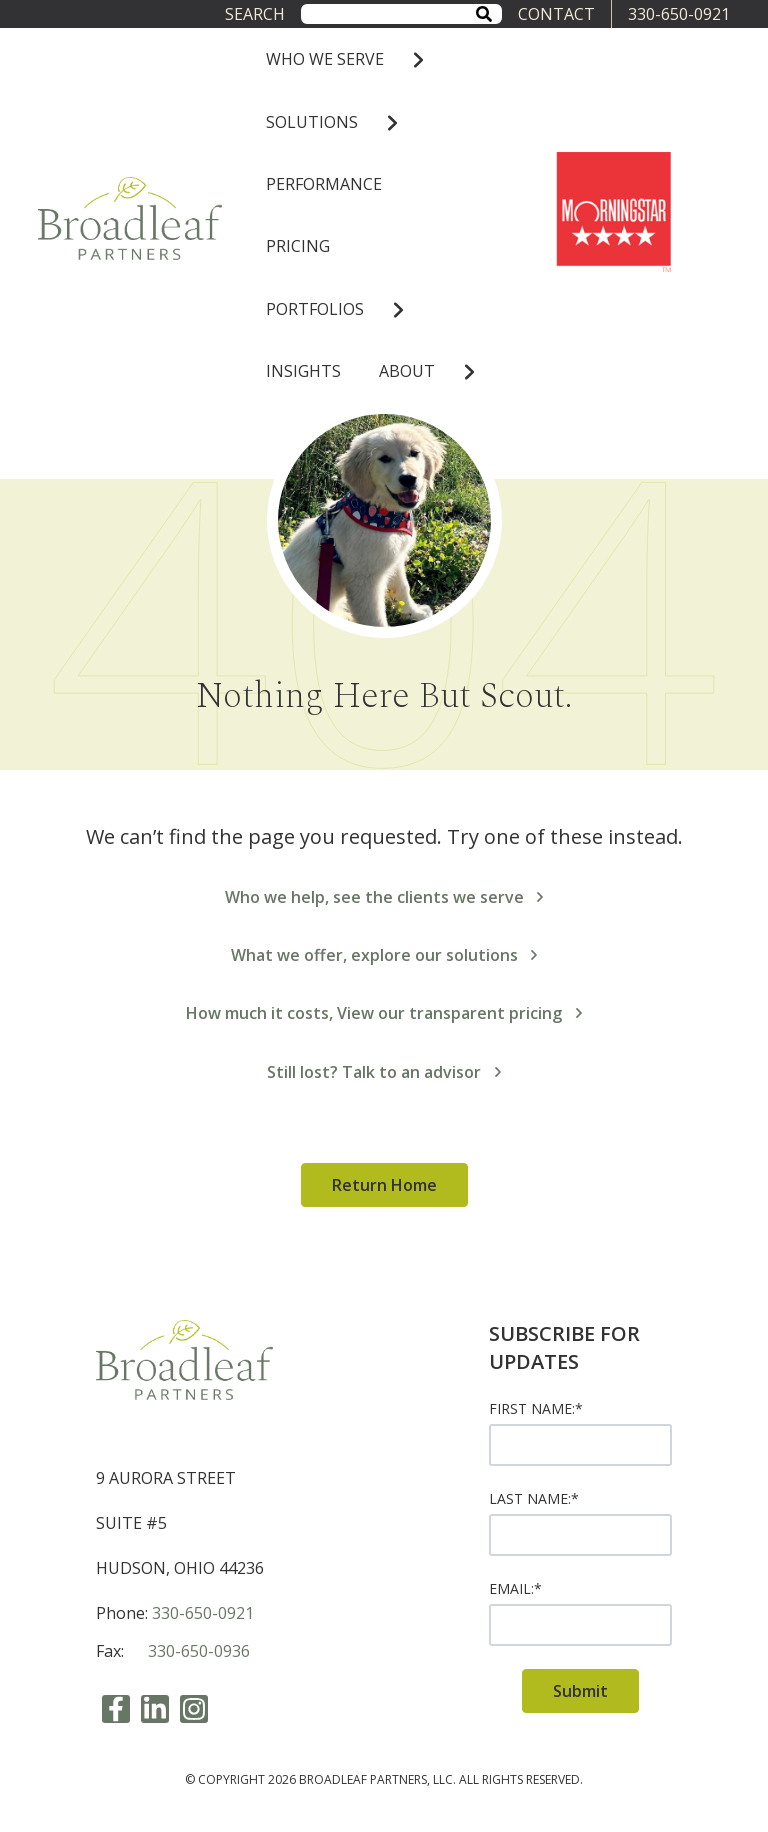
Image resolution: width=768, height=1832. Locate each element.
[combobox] (401, 13)
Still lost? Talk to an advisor (384, 1072)
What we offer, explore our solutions (384, 955)
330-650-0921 (679, 14)
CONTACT (556, 14)
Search (255, 14)
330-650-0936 (199, 1651)
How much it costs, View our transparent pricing (384, 1013)
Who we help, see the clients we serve (384, 897)
